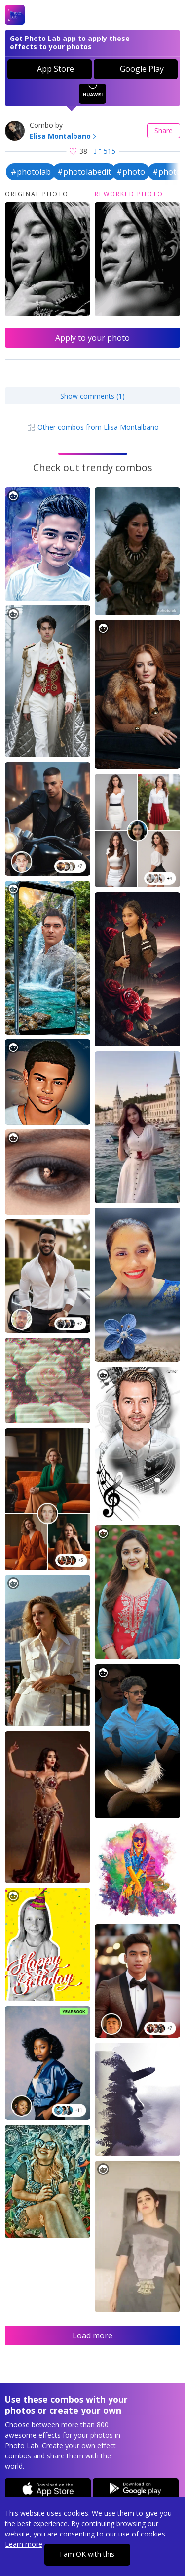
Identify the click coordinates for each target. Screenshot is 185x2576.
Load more (92, 2335)
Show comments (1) (92, 396)
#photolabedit (84, 171)
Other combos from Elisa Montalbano (92, 427)
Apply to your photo (92, 337)
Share (163, 130)
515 (104, 151)
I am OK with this (87, 2554)
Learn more (23, 2544)
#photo (130, 171)
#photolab (31, 171)
